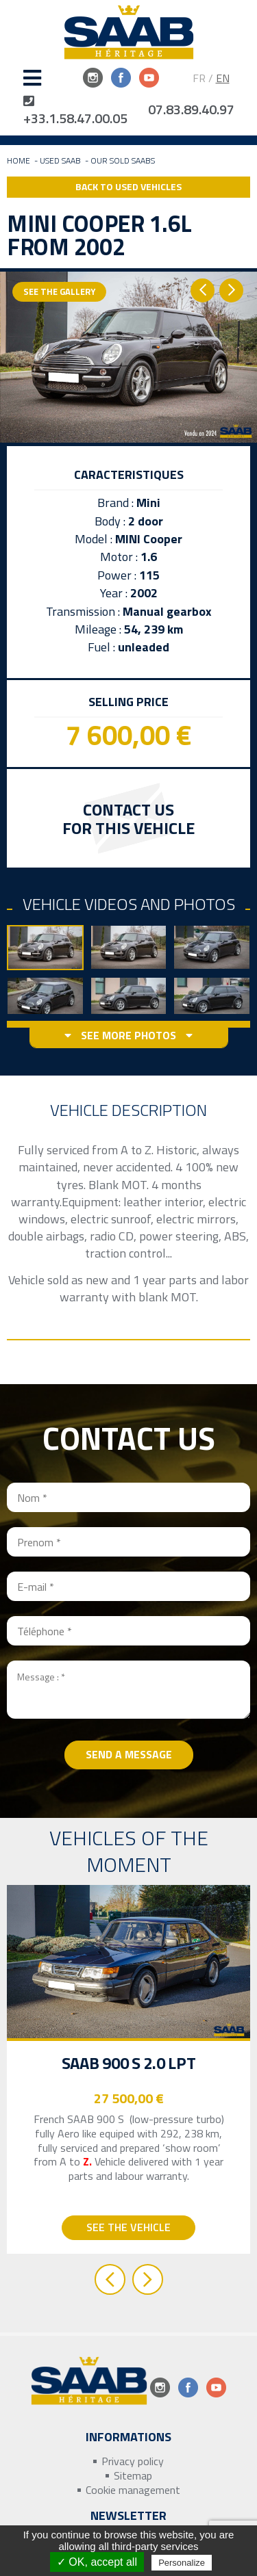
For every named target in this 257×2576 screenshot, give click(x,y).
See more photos (128, 1035)
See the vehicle (128, 2227)
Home (18, 160)
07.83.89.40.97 (191, 109)
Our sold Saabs (122, 160)
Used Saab (60, 160)
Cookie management (133, 2490)
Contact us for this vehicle (128, 819)
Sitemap (133, 2476)
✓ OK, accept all (97, 2562)
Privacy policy (132, 2461)
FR (199, 78)
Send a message (129, 1754)
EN (223, 78)
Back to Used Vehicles (128, 186)
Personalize (181, 2563)
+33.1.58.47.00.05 (75, 110)
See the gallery (59, 291)
